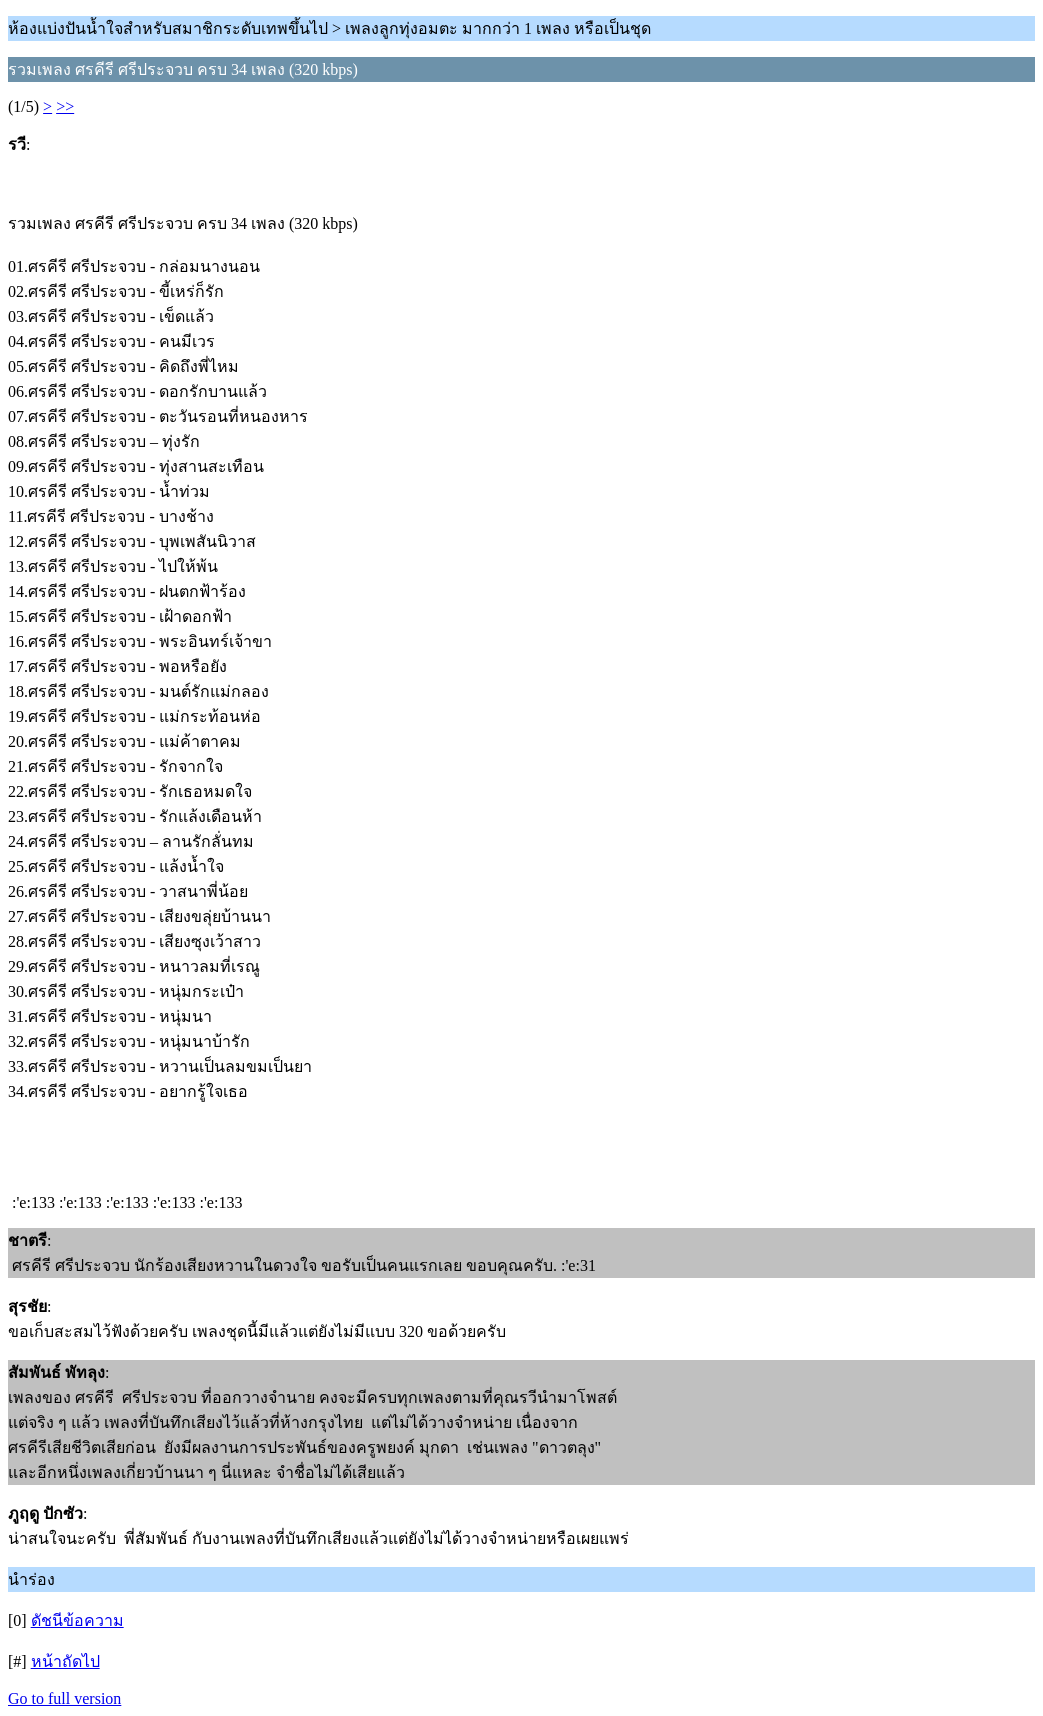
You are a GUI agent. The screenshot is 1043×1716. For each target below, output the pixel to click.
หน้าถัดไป (65, 1661)
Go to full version (64, 1698)
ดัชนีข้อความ (77, 1620)
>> (65, 106)
